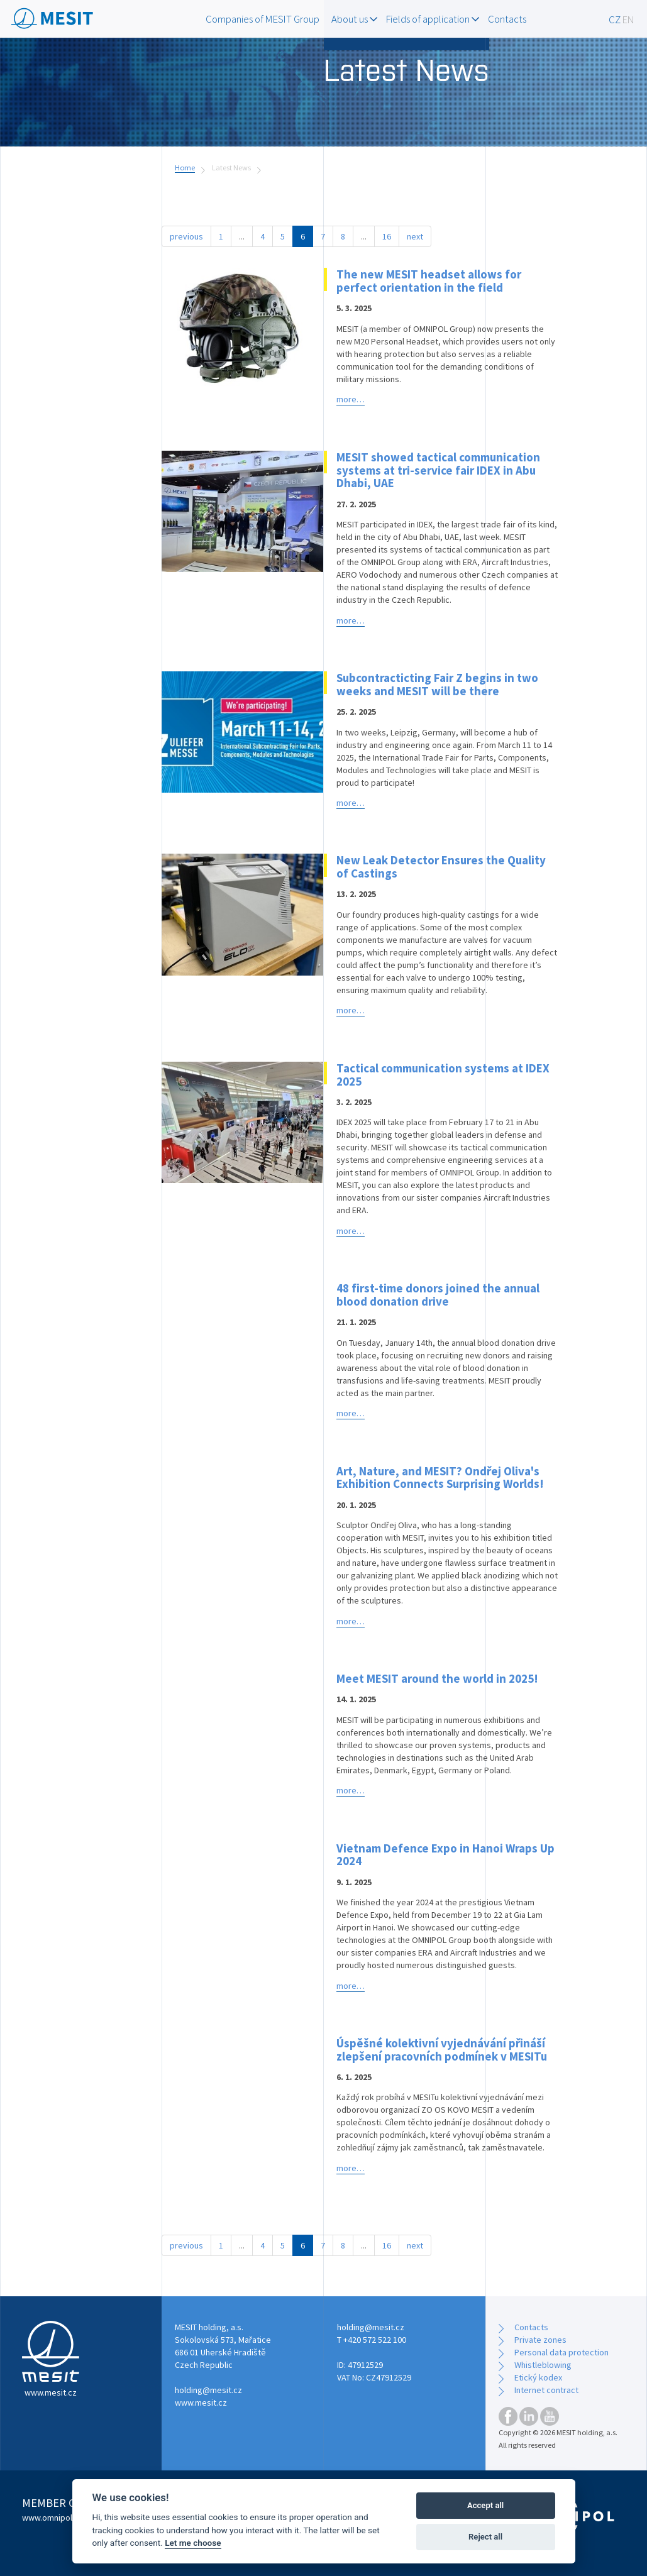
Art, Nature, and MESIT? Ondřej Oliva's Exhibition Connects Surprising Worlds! (440, 1477)
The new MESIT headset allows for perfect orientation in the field (428, 281)
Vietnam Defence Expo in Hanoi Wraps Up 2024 (445, 1855)
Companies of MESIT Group (262, 19)
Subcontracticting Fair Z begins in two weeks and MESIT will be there (437, 684)
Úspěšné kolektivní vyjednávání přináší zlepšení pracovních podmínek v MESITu (441, 2049)
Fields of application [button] (432, 19)
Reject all (485, 2536)
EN (628, 19)
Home (185, 167)
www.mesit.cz (201, 2402)
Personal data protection (561, 2352)
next (415, 236)
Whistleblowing (543, 2364)
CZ (615, 19)
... (242, 236)
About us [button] (354, 19)
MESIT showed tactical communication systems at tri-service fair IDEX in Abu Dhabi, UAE (438, 470)
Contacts (507, 19)
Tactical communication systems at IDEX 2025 (443, 1074)
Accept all (485, 2505)
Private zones (540, 2339)
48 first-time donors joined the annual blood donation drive (437, 1294)
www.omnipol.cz (52, 2517)
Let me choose (193, 2543)
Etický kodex (538, 2377)
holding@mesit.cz (208, 2390)
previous (186, 236)
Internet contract (546, 2390)
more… (350, 399)
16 (386, 236)
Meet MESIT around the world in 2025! (437, 1678)
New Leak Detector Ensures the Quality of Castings (441, 866)
